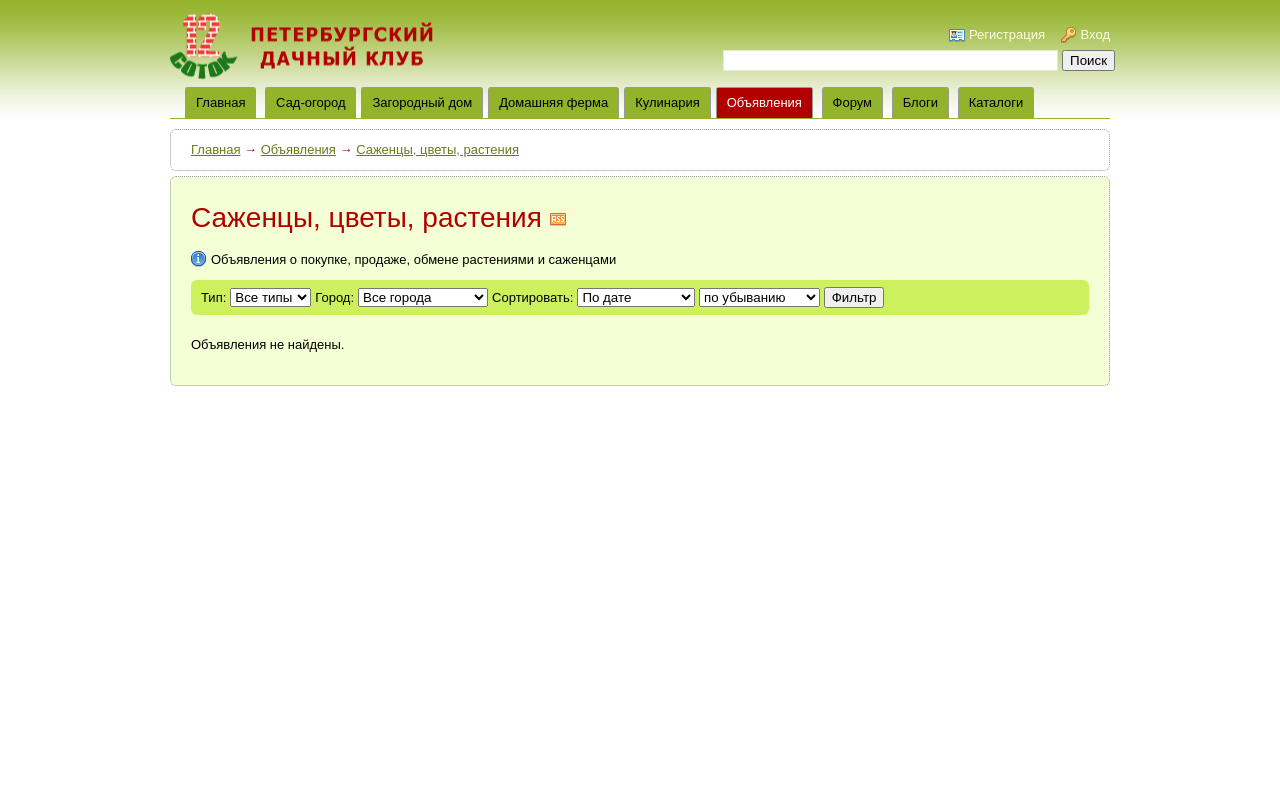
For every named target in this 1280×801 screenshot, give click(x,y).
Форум (853, 102)
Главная (215, 149)
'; (759, 297)
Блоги (920, 102)
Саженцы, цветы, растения (437, 149)
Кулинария (667, 102)
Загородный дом (422, 102)
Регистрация (1007, 34)
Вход (1095, 34)
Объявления (764, 102)
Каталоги (996, 102)
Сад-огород (310, 102)
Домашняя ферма (553, 102)
